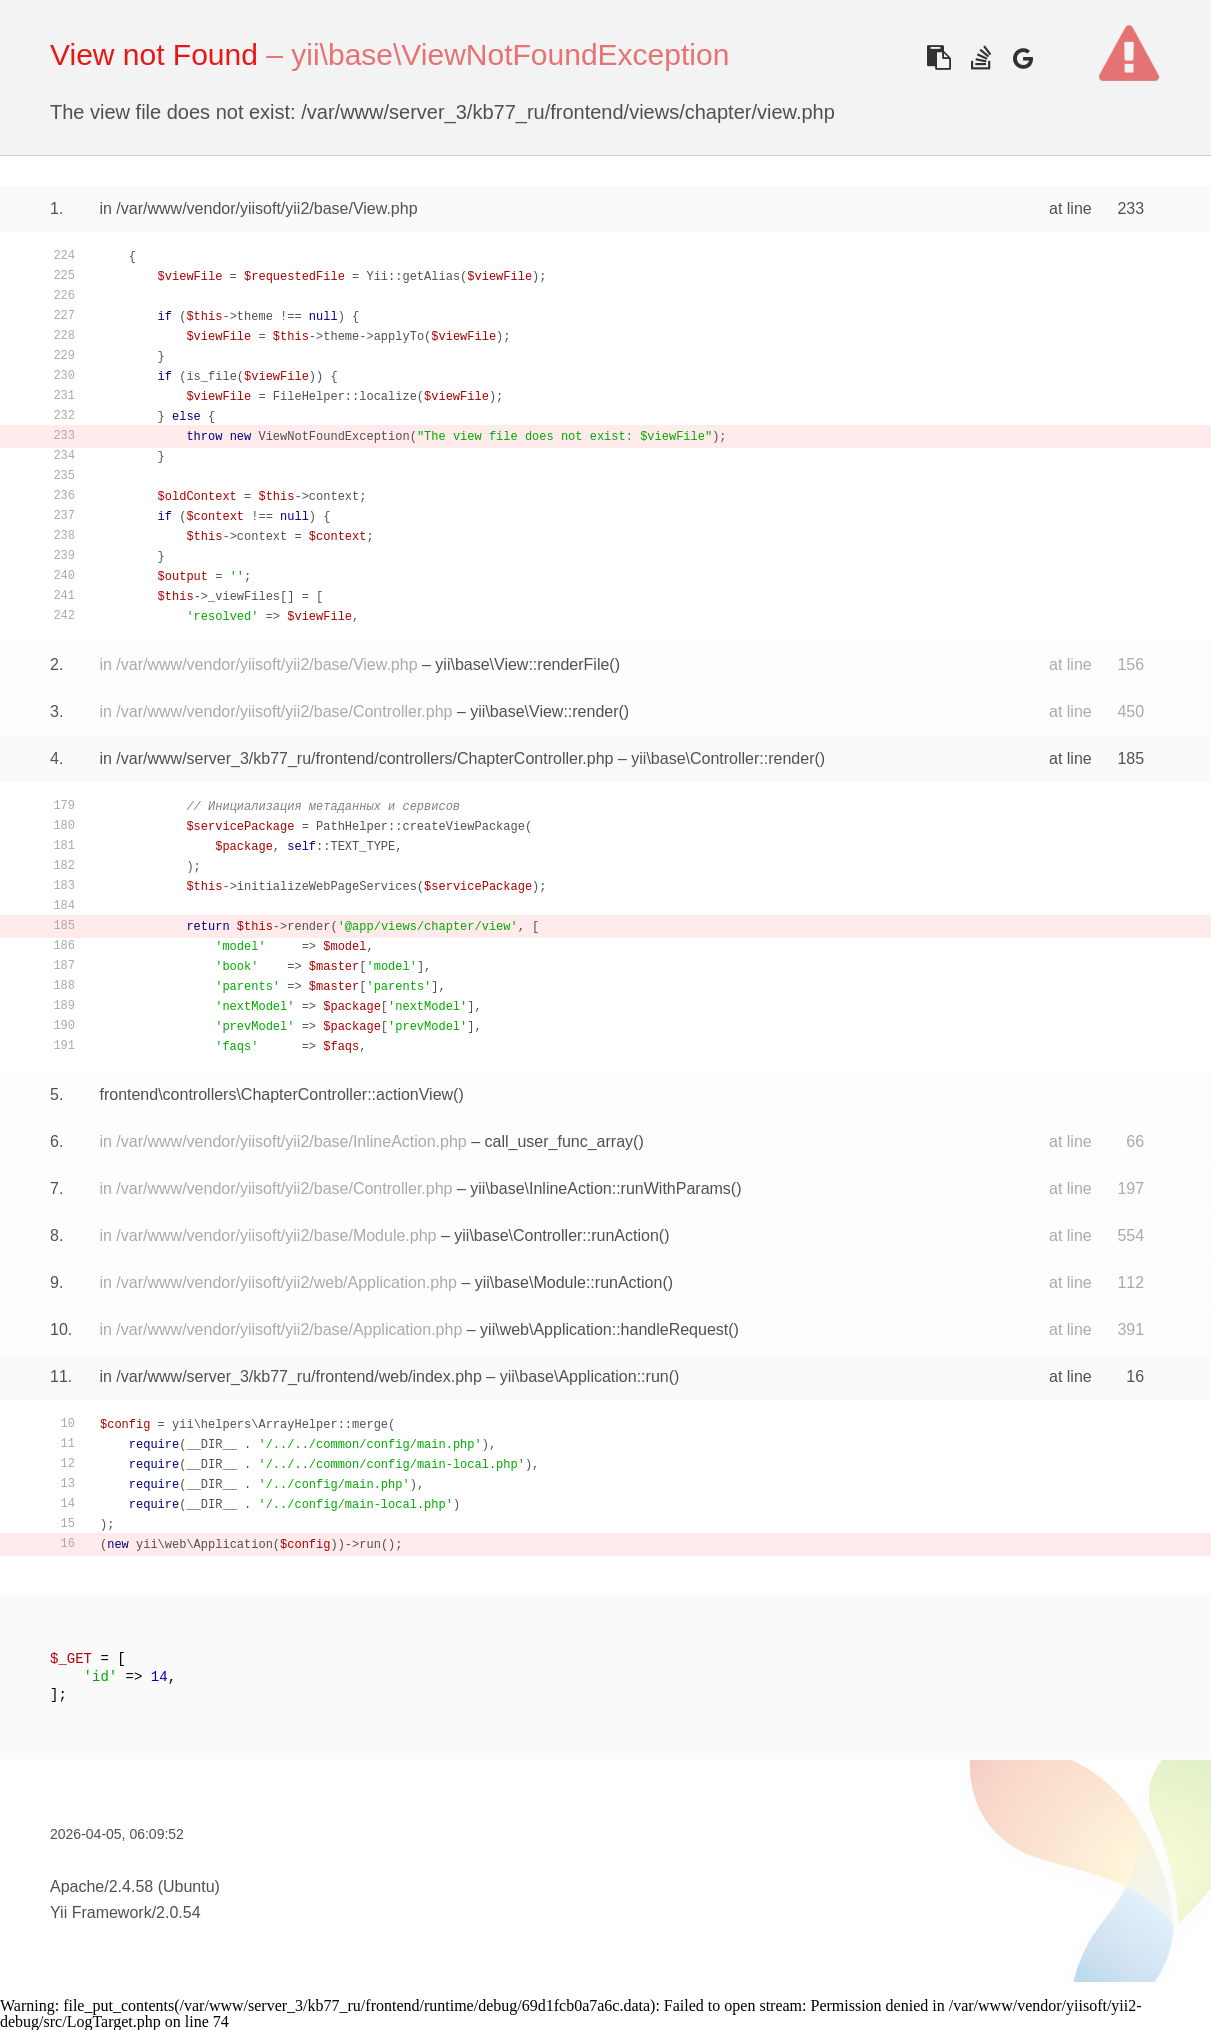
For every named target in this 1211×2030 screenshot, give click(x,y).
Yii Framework (101, 1912)
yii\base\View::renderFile (522, 664)
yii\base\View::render (544, 711)
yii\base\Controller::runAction (556, 1235)
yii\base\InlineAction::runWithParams (600, 1188)
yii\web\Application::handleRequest (604, 1329)
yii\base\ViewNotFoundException (510, 54)
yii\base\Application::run (584, 1376)
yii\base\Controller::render (722, 758)
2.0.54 (178, 1912)
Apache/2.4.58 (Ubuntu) (135, 1886)
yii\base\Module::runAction (569, 1282)
